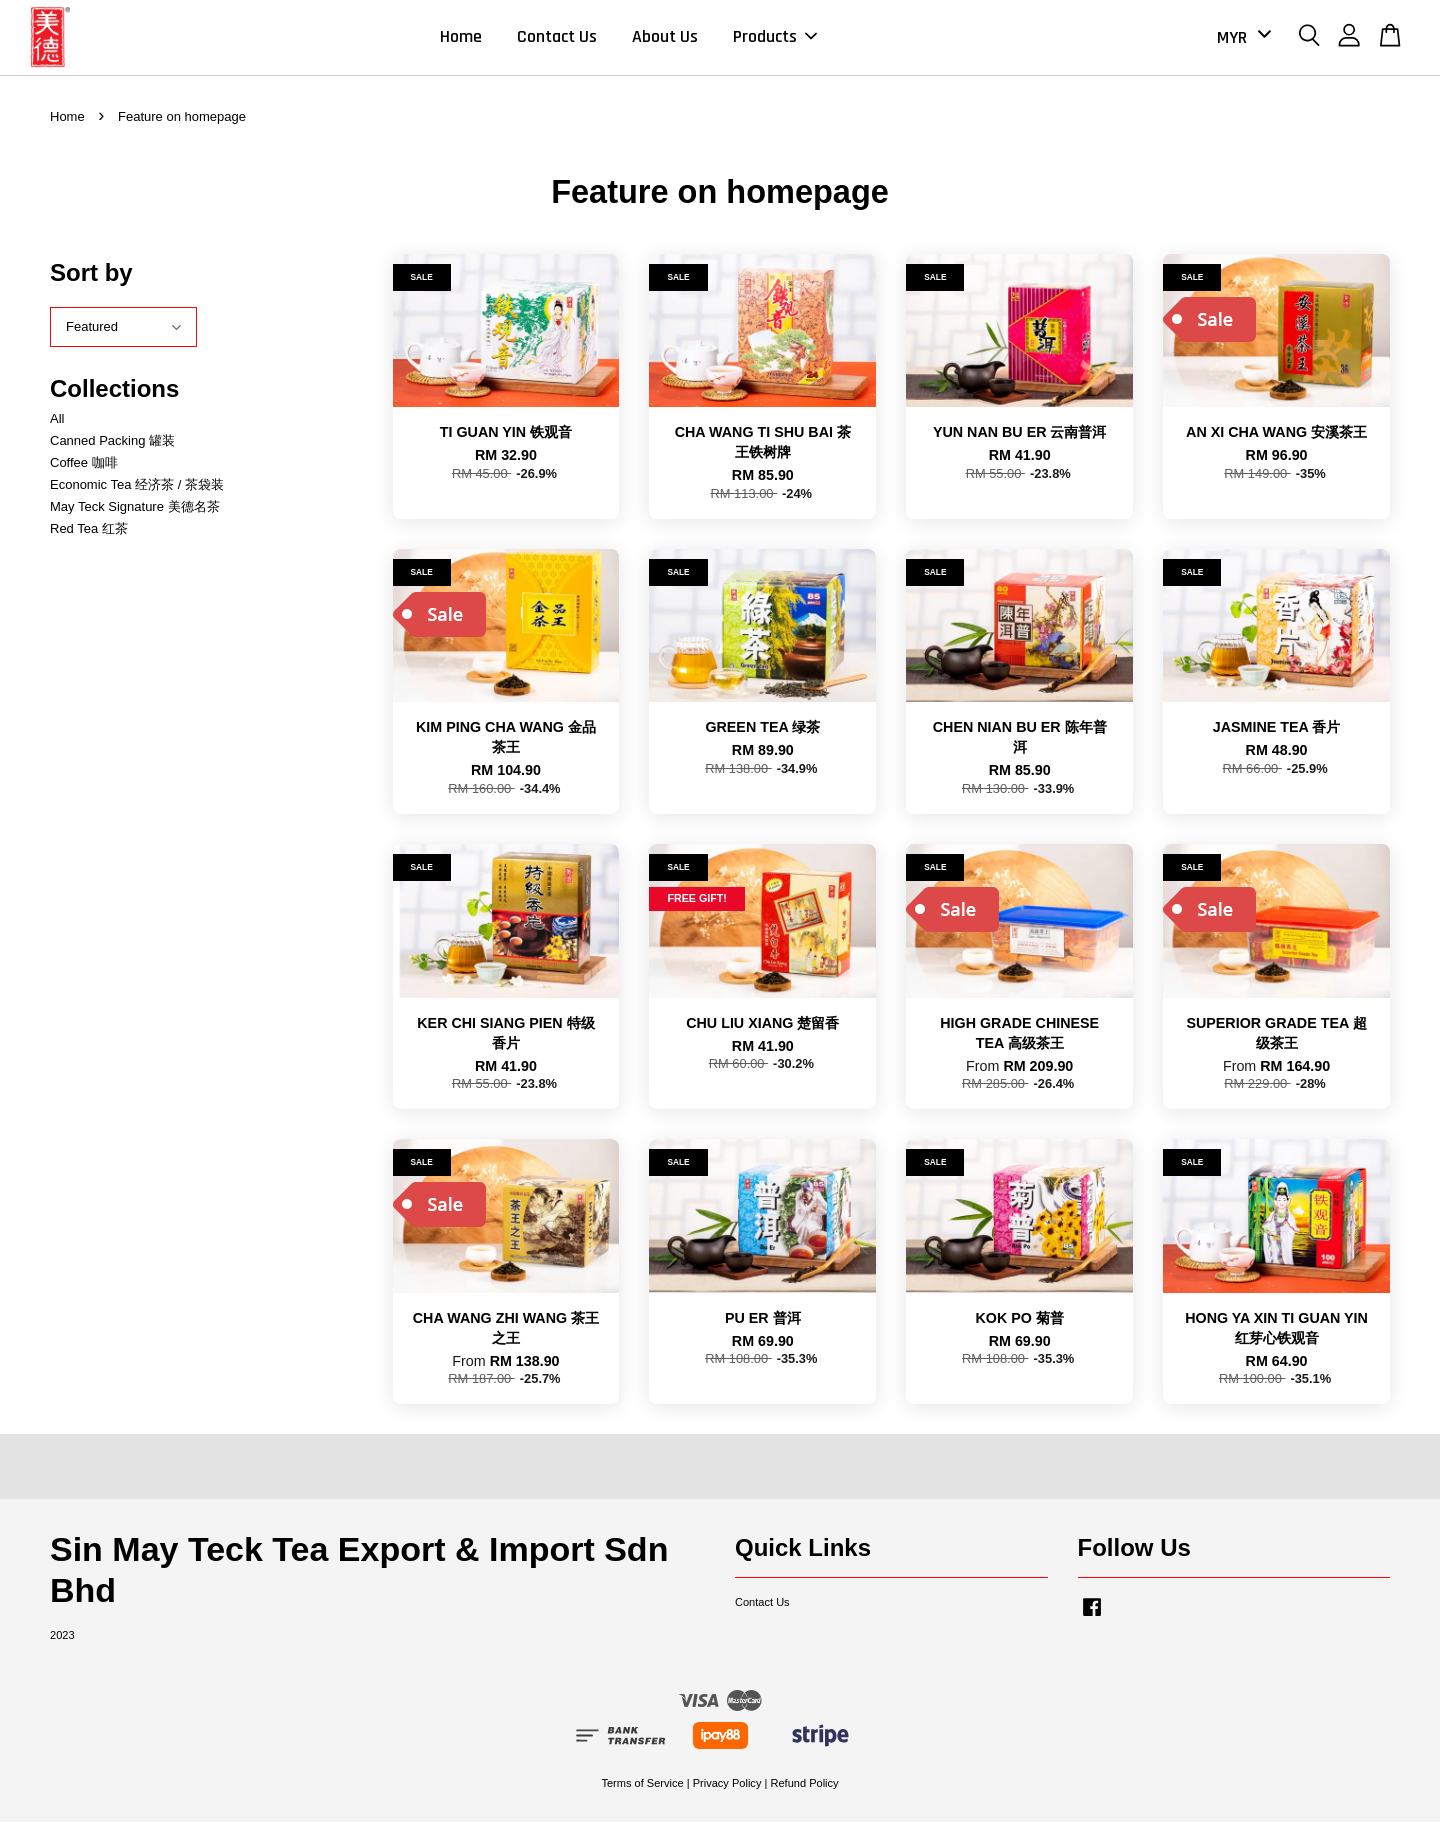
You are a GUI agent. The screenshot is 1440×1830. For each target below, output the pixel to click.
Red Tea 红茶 (89, 536)
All (57, 425)
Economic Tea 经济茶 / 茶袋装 (137, 492)
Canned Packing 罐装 (112, 447)
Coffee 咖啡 (84, 470)
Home (461, 40)
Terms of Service (642, 1790)
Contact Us (557, 40)
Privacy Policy (727, 1790)
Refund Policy (804, 1790)
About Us (665, 40)
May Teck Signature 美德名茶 (135, 514)
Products (775, 40)
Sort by (91, 279)
